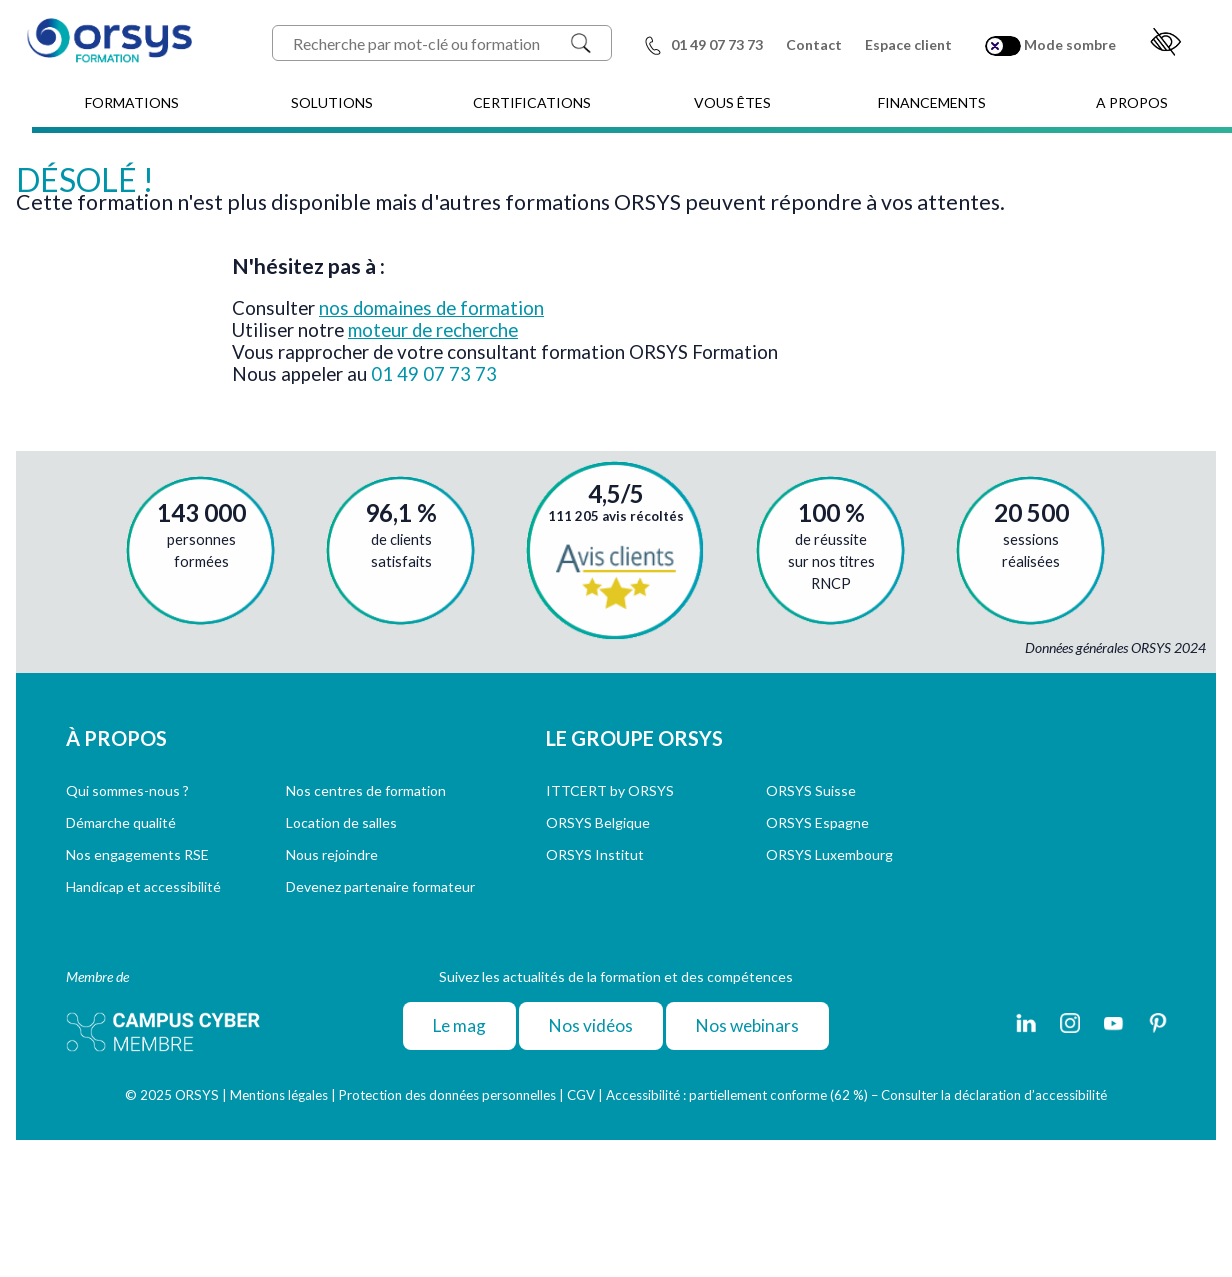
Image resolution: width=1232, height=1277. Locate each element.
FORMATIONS (132, 102)
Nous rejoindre (332, 854)
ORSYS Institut (595, 854)
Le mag (459, 1025)
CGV (581, 1095)
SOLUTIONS (332, 102)
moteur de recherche (433, 330)
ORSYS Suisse (811, 790)
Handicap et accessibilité (143, 886)
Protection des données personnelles (447, 1095)
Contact (814, 44)
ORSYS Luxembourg (829, 854)
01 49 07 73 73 (434, 374)
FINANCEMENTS (932, 102)
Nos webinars (747, 1025)
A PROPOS (1132, 102)
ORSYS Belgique (598, 822)
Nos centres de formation (366, 790)
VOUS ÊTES (732, 102)
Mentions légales (279, 1095)
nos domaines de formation (431, 308)
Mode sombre (1050, 46)
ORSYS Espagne (817, 822)
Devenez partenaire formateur (380, 886)
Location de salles (341, 822)
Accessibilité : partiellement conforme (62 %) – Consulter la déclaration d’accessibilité (856, 1095)
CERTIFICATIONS (532, 102)
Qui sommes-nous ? (127, 790)
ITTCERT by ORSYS (610, 790)
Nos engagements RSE (137, 854)
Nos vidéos (591, 1025)
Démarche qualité (121, 822)
